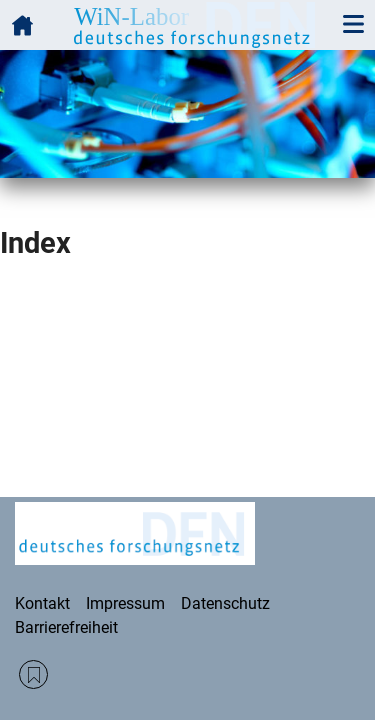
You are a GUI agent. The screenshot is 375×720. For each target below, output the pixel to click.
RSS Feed (33, 674)
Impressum (125, 603)
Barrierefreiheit (66, 627)
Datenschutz (225, 603)
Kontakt (42, 603)
